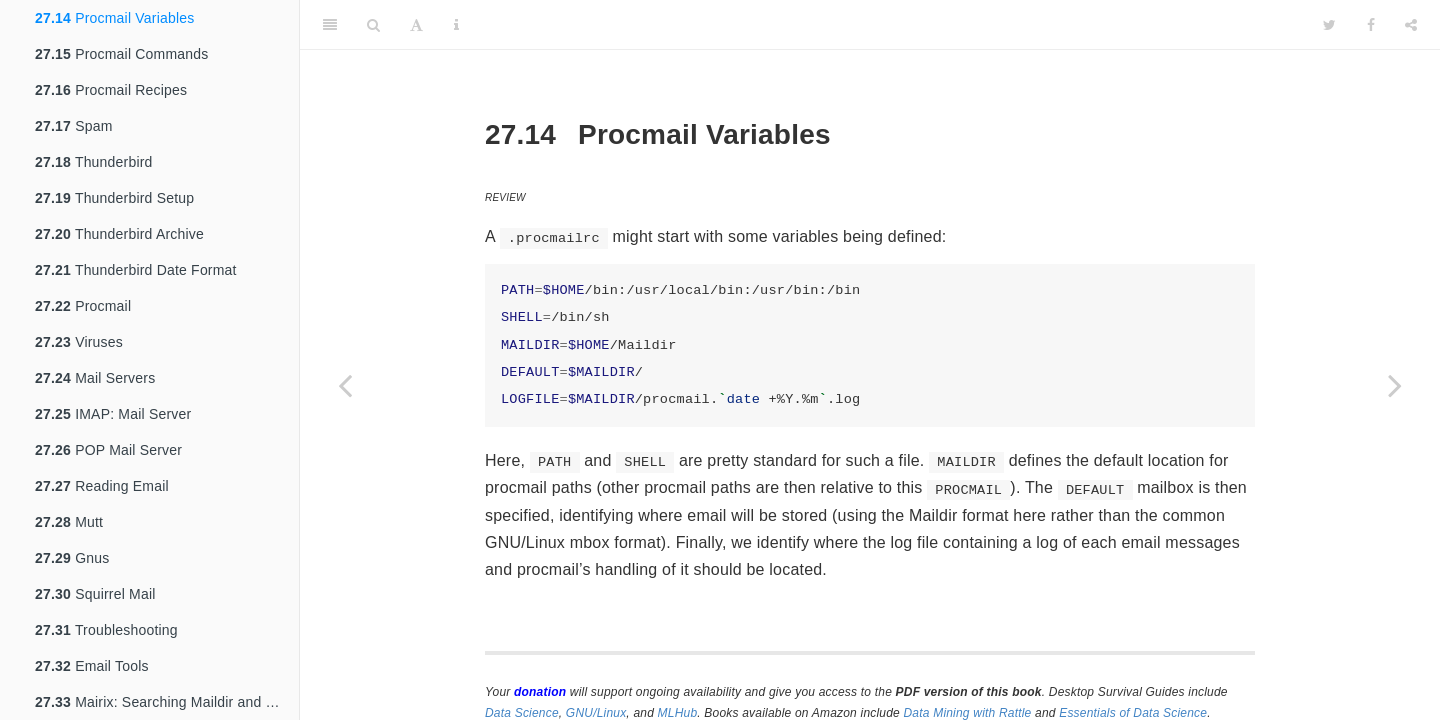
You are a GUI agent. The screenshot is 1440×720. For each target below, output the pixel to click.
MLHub (678, 713)
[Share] (1411, 25)
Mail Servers (95, 378)
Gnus (72, 558)
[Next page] (1395, 385)
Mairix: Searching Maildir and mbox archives (167, 702)
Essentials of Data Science (1133, 713)
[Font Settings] (416, 25)
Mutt (69, 522)
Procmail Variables (114, 18)
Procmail (83, 306)
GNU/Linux (596, 713)
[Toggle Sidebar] (330, 25)
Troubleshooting (106, 630)
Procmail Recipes (111, 90)
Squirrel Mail (95, 594)
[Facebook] (1371, 25)
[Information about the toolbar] (456, 25)
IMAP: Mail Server (113, 414)
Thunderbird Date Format (136, 270)
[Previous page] (345, 385)
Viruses (79, 342)
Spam (74, 126)
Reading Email (102, 486)
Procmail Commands (121, 54)
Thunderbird (94, 162)
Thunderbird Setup (114, 198)
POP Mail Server (108, 450)
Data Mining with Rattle (968, 713)
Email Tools (92, 666)
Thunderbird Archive (119, 234)
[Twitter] (1329, 25)
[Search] (373, 25)
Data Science (522, 713)
